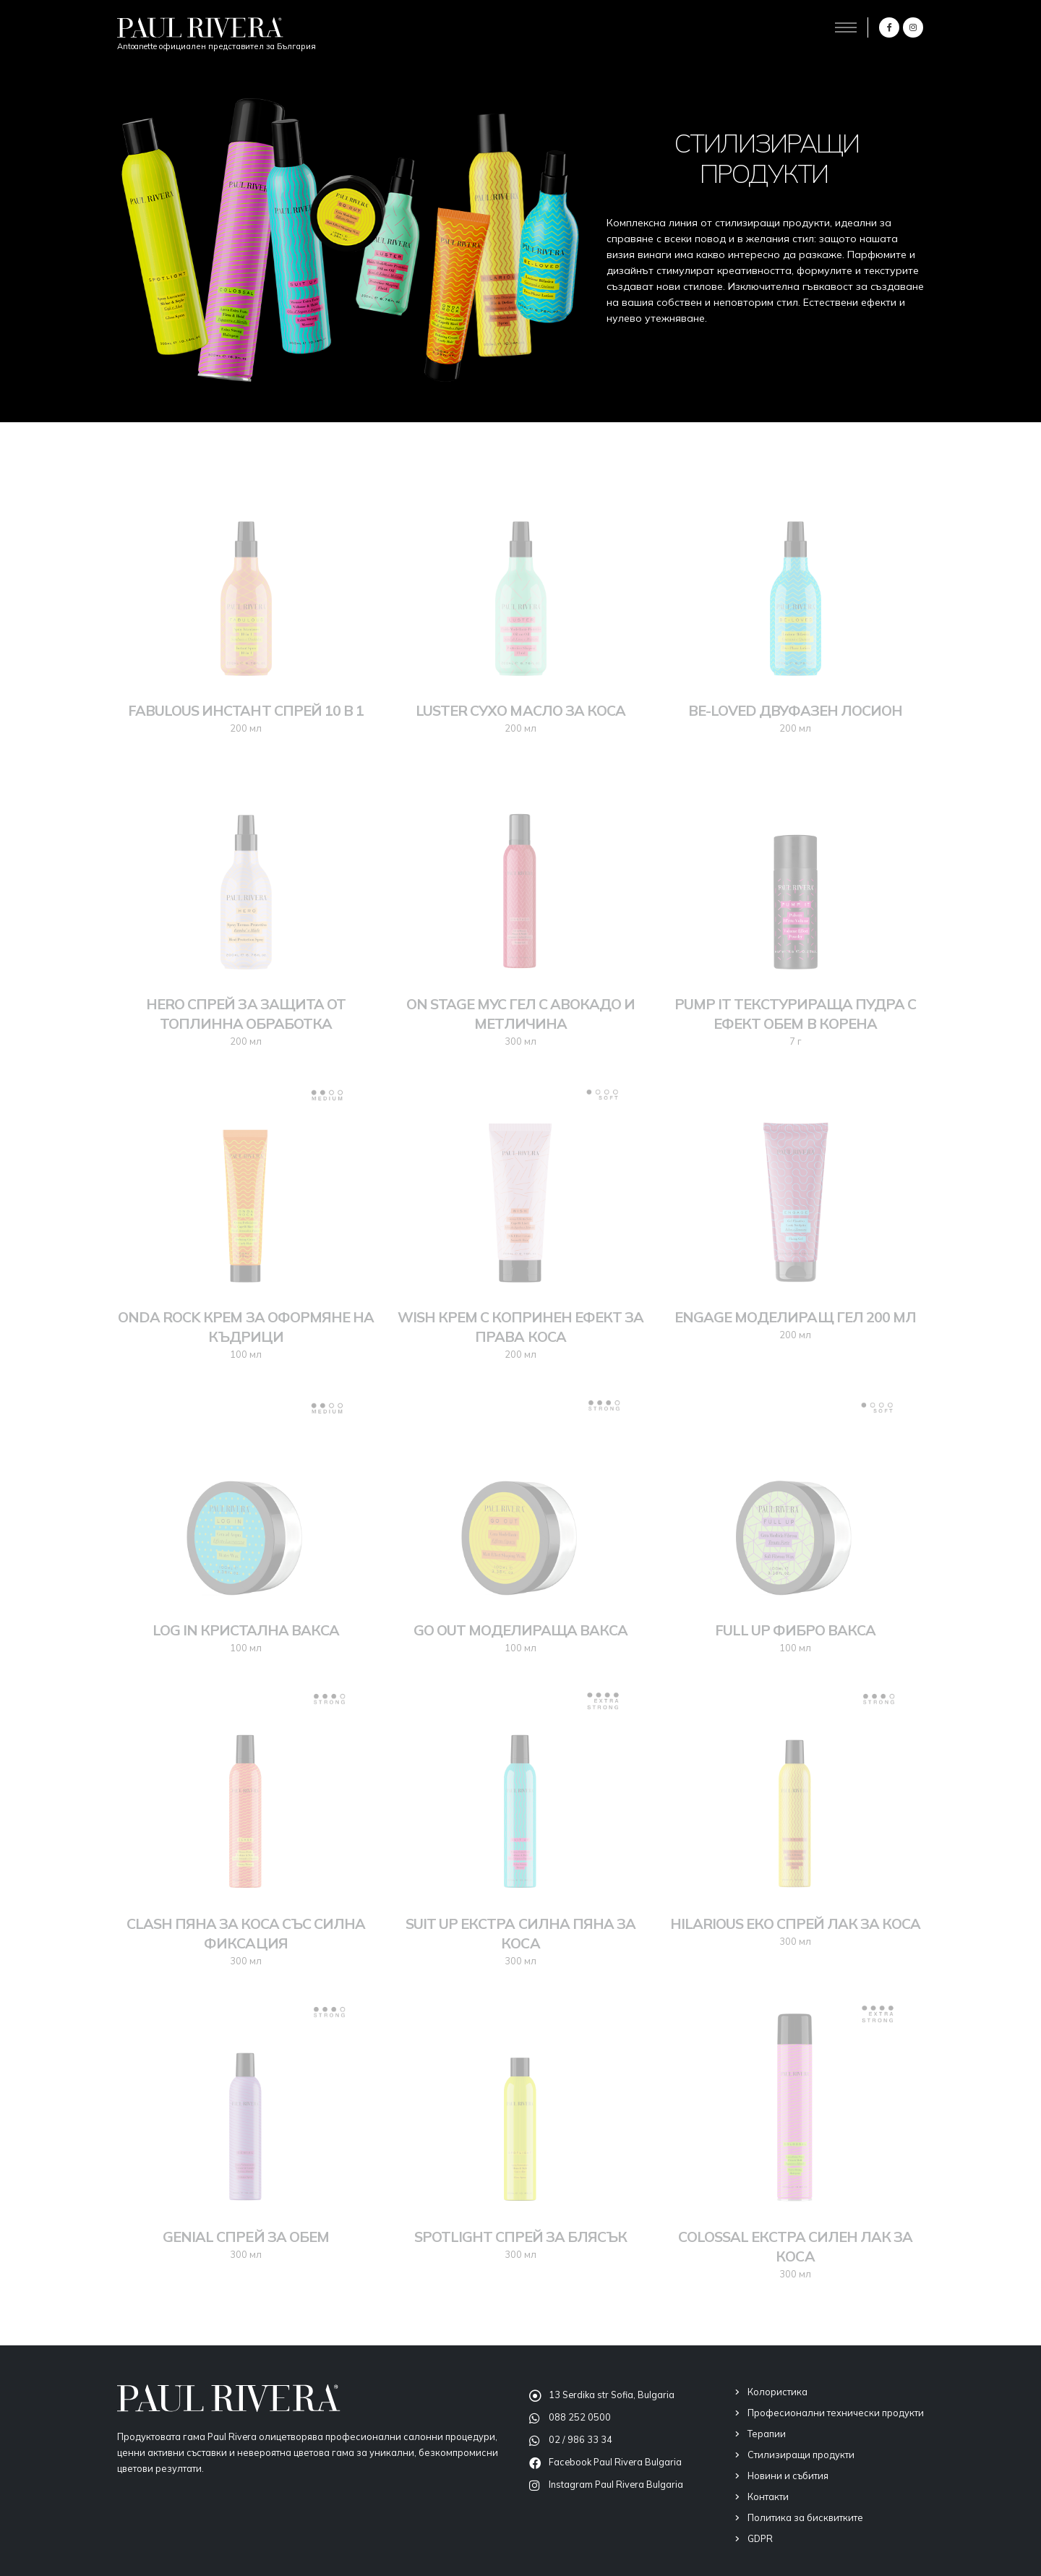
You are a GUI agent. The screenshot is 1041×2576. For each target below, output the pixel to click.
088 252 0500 (580, 2417)
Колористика (777, 2391)
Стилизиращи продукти (800, 2454)
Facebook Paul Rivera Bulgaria (615, 2462)
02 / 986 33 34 (580, 2439)
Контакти (768, 2496)
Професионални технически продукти (835, 2412)
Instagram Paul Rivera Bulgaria (616, 2484)
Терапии (766, 2433)
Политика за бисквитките (805, 2517)
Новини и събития (787, 2475)
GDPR (760, 2538)
